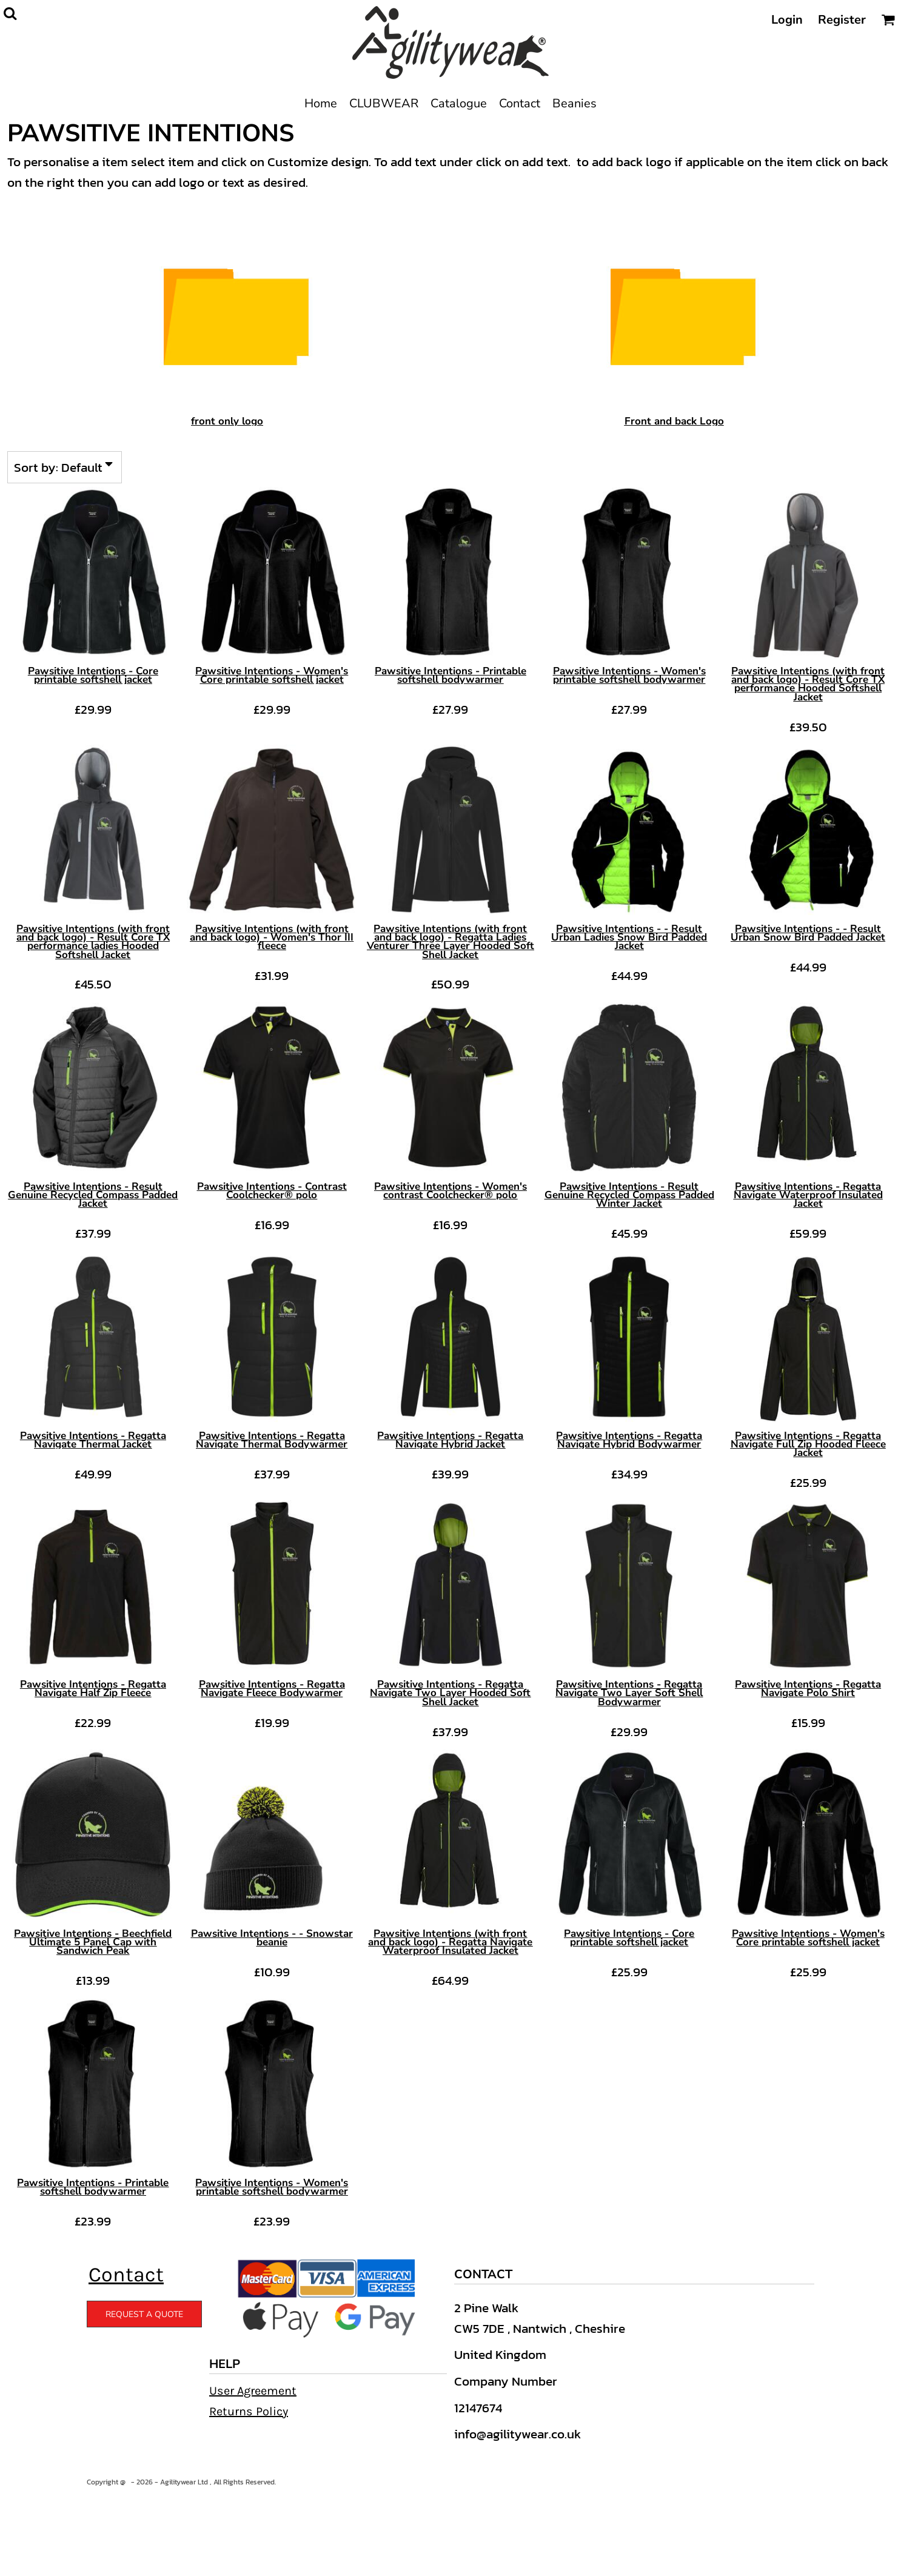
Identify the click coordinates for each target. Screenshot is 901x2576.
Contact (126, 2274)
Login (787, 20)
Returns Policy (248, 2411)
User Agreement (252, 2391)
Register (842, 20)
